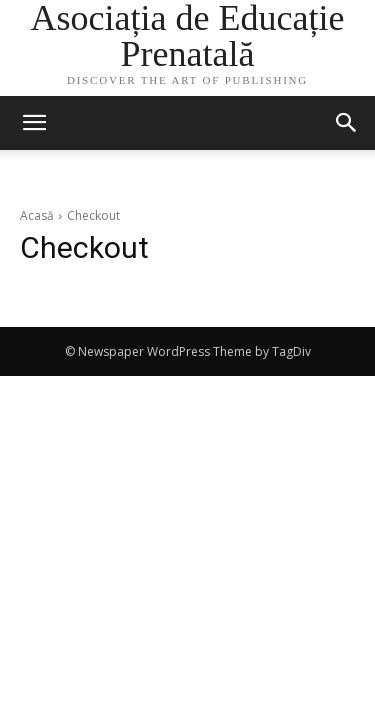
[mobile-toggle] (34, 123)
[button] (347, 123)
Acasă (37, 215)
